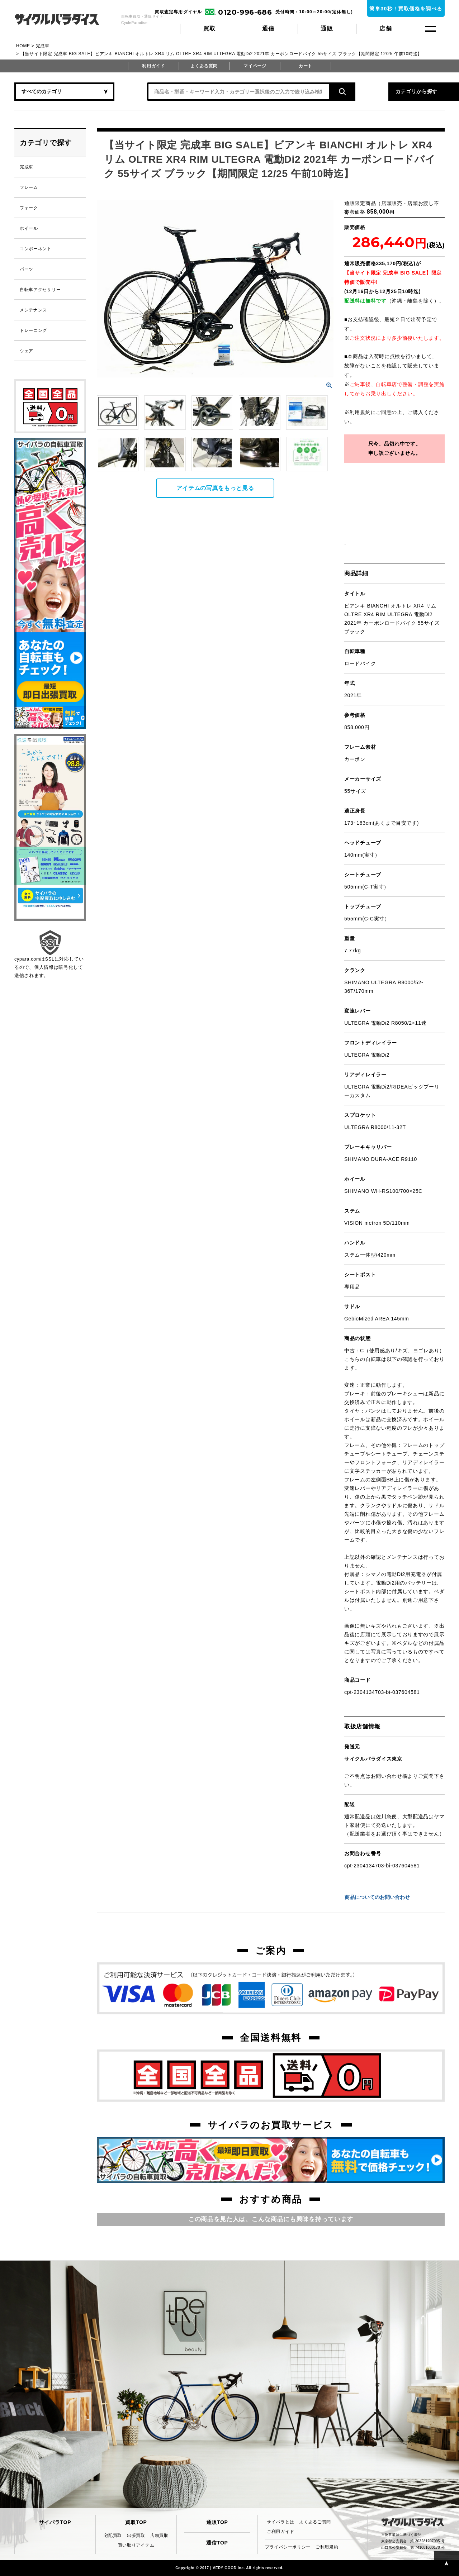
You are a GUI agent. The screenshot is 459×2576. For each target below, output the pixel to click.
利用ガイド (153, 65)
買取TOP (136, 2522)
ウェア (26, 350)
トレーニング (33, 330)
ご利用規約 (327, 2546)
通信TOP (217, 2543)
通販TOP (217, 2522)
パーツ (26, 269)
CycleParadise (64, 19)
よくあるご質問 (315, 2521)
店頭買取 (159, 2535)
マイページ (254, 65)
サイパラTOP (55, 2522)
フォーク (29, 207)
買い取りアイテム (136, 2545)
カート (305, 65)
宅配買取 (113, 2535)
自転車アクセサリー (40, 289)
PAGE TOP (446, 2563)
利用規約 (360, 412)
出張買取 (136, 2535)
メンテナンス (33, 310)
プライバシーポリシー (288, 2546)
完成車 (42, 45)
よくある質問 (204, 65)
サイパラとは (280, 2521)
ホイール (29, 228)
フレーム (29, 187)
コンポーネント (36, 248)
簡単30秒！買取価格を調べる (405, 8)
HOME (23, 45)
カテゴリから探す (373, 91)
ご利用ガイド (280, 2531)
